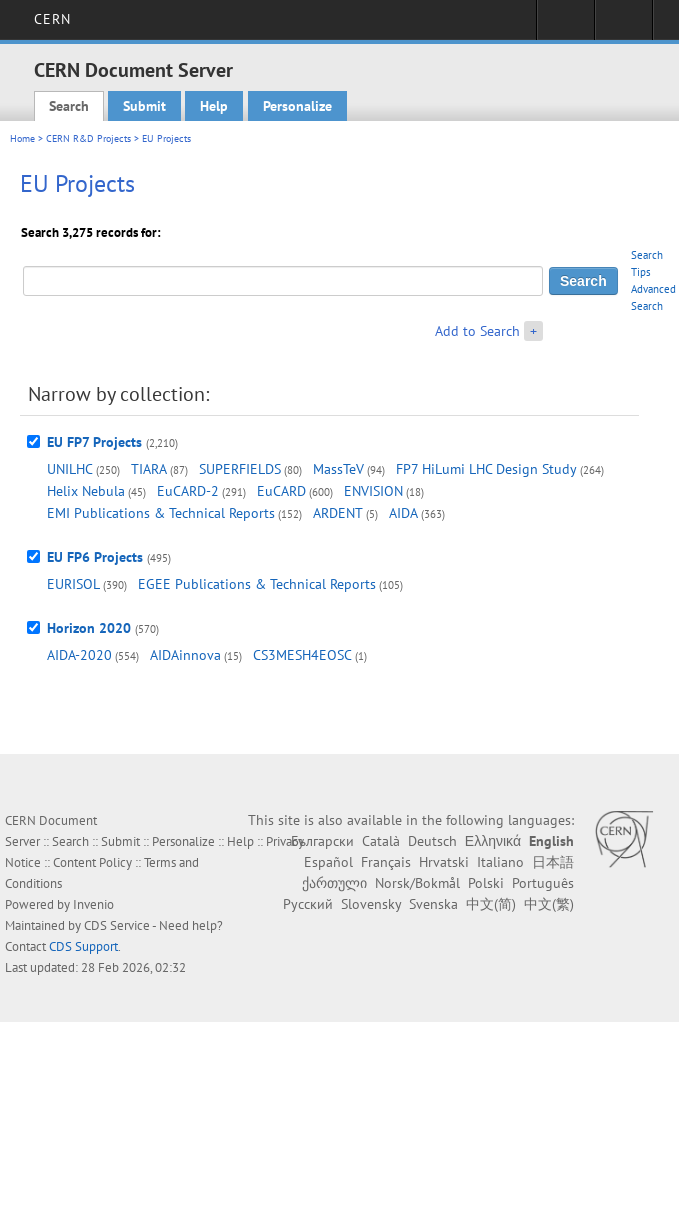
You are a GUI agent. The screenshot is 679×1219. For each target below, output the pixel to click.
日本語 (553, 862)
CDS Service (117, 925)
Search (69, 106)
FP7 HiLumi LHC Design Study (486, 469)
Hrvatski (444, 862)
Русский (308, 904)
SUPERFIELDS (240, 469)
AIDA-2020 (79, 655)
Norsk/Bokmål (417, 883)
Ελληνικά (493, 841)
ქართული (334, 883)
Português (543, 883)
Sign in (565, 26)
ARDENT (338, 513)
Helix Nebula (86, 491)
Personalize (297, 106)
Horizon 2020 (89, 628)
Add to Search (477, 331)
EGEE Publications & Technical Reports (257, 584)
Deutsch (432, 841)
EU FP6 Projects (95, 557)
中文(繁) (549, 904)
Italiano (500, 862)
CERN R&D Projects (88, 138)
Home (22, 138)
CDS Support (83, 946)
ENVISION (373, 491)
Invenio (93, 904)
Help (214, 106)
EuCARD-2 (188, 491)
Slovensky (371, 904)
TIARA (149, 469)
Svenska (433, 904)
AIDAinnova (185, 655)
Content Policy (92, 862)
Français (386, 862)
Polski (486, 883)
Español (328, 862)
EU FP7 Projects (94, 442)
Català (381, 841)
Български (322, 841)
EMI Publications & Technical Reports (161, 513)
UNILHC (70, 469)
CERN (52, 19)
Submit (144, 106)
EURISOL (73, 584)
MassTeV (338, 469)
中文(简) (491, 904)
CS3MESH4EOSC (302, 655)
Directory (623, 26)
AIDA (403, 513)
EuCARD (281, 491)
